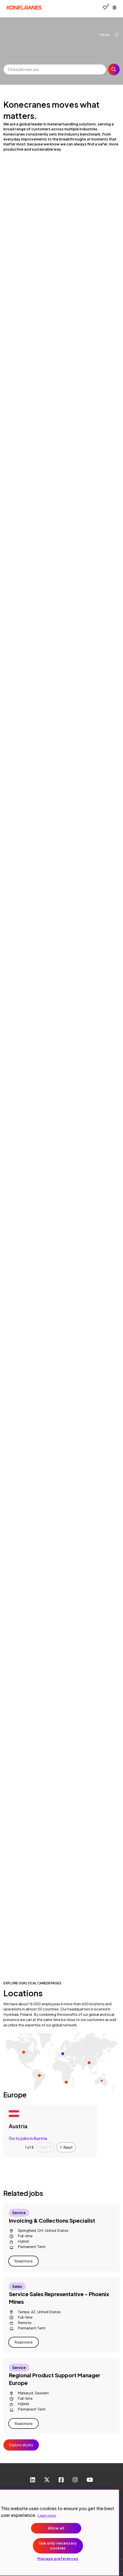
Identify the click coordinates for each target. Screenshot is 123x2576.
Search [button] (114, 69)
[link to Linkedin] (32, 2480)
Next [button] (68, 2147)
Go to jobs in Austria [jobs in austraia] (28, 2138)
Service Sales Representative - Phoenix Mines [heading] (59, 2298)
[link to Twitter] (47, 2480)
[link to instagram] (75, 2480)
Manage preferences (57, 2558)
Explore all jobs (21, 2444)
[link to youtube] (90, 2480)
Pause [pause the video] (104, 34)
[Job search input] (54, 69)
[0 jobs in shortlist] (105, 7)
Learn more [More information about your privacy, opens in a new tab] (47, 2515)
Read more (23, 2261)
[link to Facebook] (61, 2480)
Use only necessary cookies (58, 2545)
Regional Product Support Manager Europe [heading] (54, 2379)
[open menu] (114, 7)
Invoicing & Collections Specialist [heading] (52, 2220)
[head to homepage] (24, 7)
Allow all (56, 2528)
